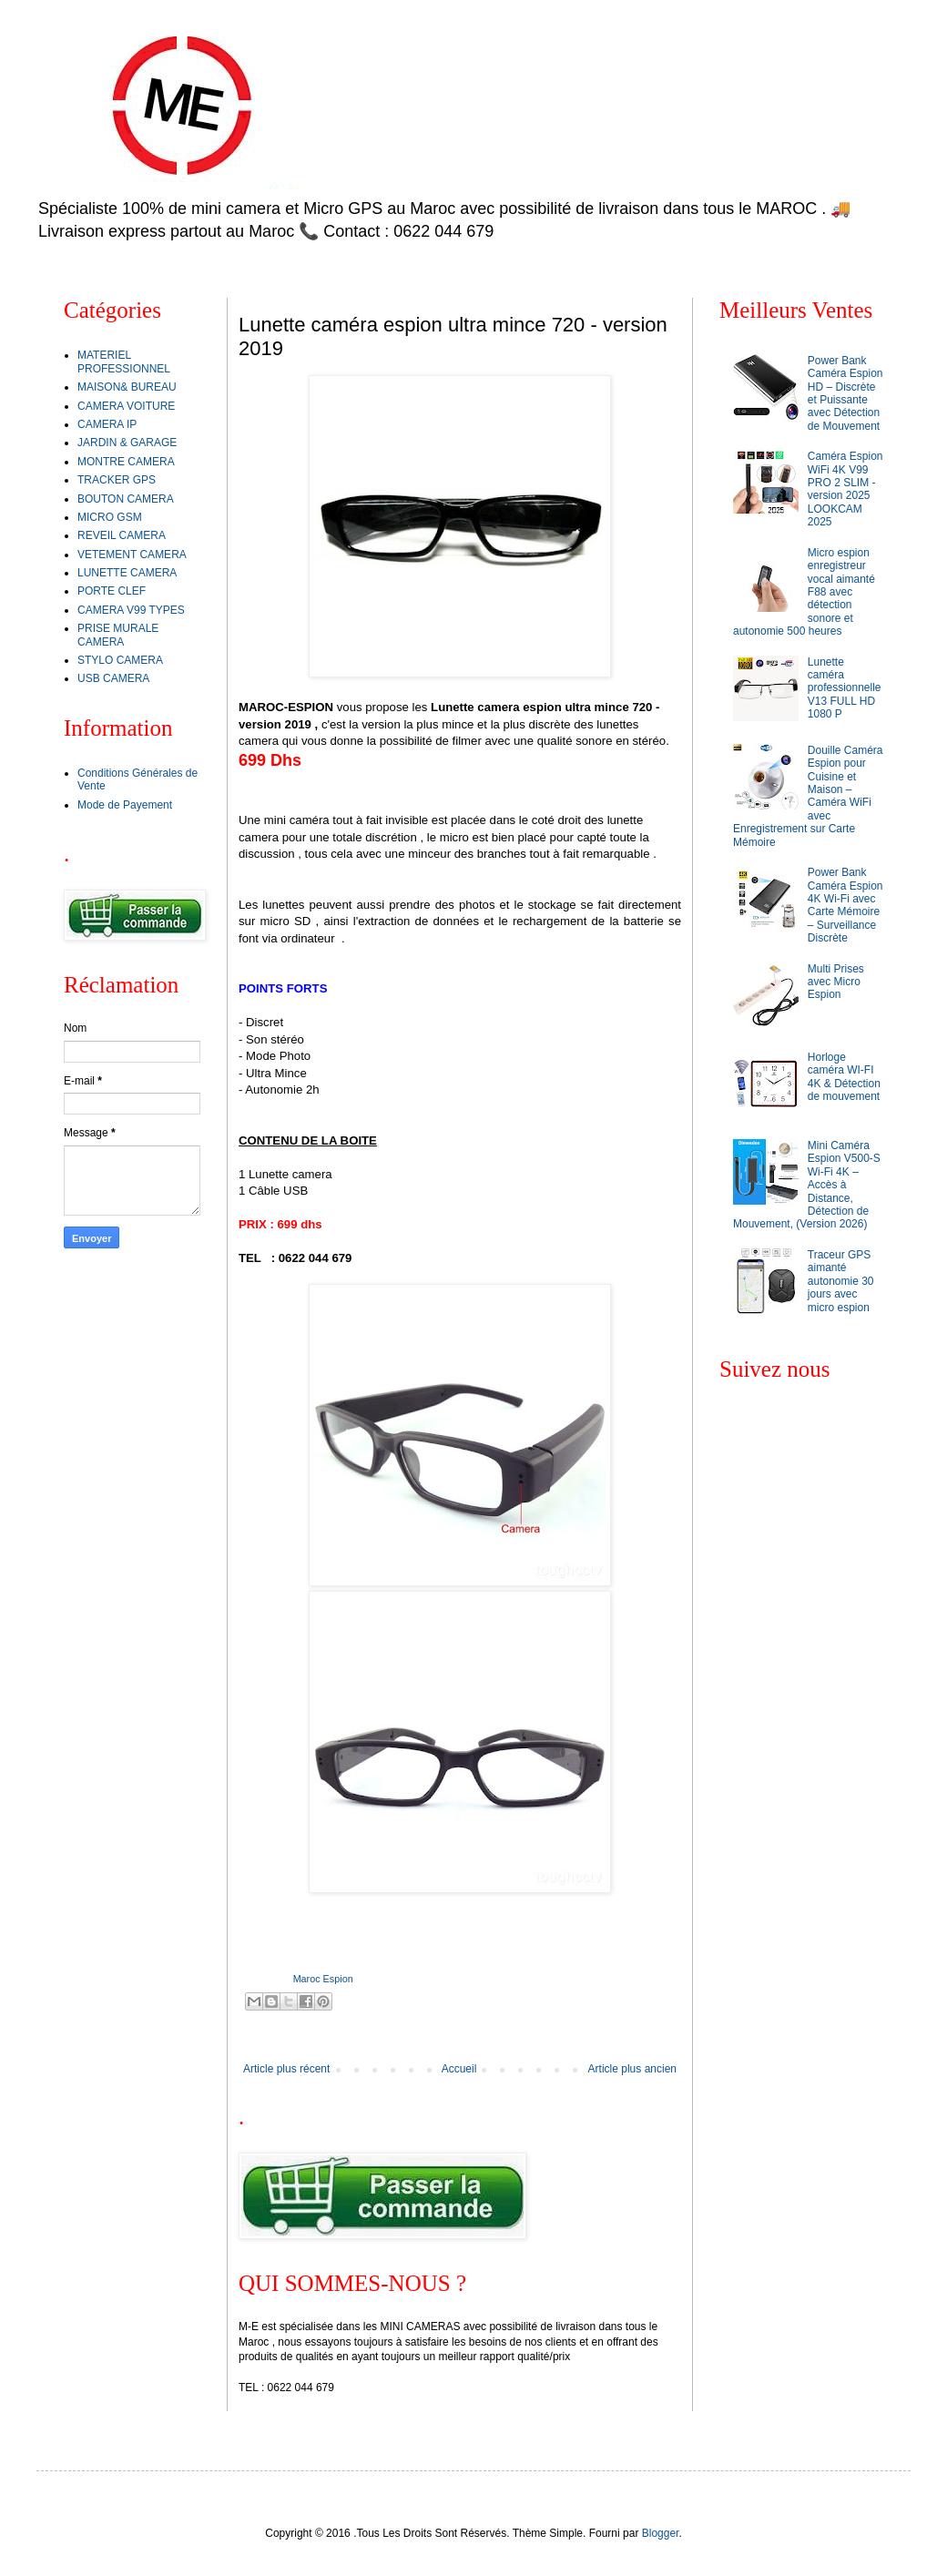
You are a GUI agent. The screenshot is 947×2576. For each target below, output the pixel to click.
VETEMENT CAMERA (132, 554)
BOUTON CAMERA (125, 499)
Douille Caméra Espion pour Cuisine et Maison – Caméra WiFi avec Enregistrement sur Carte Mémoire (808, 796)
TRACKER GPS (116, 479)
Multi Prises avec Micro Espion (836, 982)
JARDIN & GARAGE (127, 442)
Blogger (660, 2533)
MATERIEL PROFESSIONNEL (123, 361)
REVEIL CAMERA (121, 535)
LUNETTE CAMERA (127, 572)
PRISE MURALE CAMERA (117, 634)
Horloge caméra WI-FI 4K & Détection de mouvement (844, 1077)
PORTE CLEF (111, 591)
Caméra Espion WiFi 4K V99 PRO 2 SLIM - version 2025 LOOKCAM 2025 (845, 489)
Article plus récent (286, 2068)
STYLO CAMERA (120, 660)
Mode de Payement (124, 805)
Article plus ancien (632, 2068)
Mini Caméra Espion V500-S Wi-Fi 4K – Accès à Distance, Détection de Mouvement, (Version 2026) (807, 1184)
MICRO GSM (109, 517)
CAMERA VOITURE (126, 406)
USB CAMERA (113, 678)
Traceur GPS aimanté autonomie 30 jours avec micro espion (841, 1281)
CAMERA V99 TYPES (131, 610)
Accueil (459, 2068)
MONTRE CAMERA (126, 461)
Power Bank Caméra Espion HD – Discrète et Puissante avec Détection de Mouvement (845, 393)
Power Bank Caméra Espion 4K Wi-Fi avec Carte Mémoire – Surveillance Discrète (845, 905)
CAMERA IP (107, 424)
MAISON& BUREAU (127, 387)
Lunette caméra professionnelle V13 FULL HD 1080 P (844, 688)
